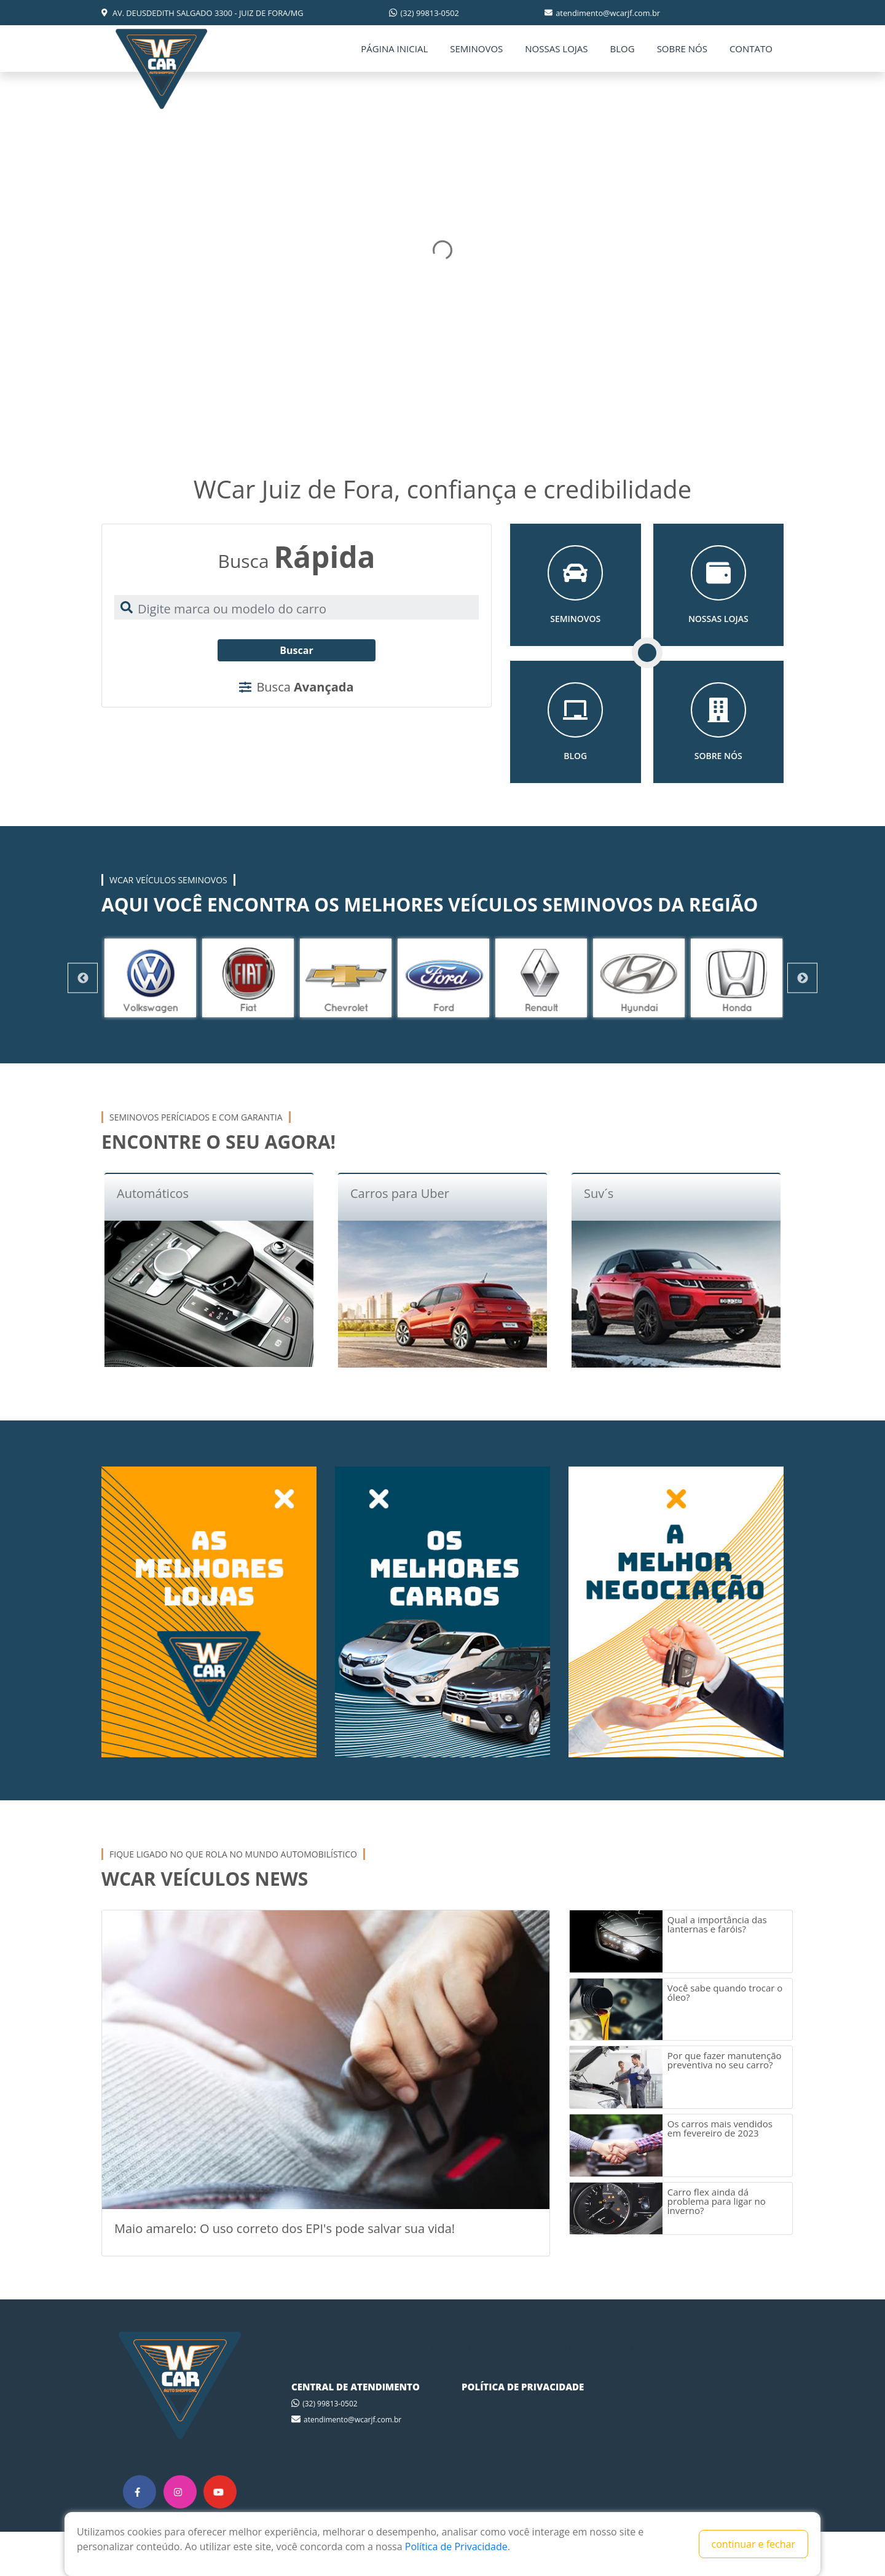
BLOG (622, 48)
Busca (296, 687)
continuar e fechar (753, 2544)
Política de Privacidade (456, 2546)
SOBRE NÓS (682, 48)
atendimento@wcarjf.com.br (602, 12)
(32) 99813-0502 (424, 12)
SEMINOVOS (476, 48)
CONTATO (751, 48)
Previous (83, 978)
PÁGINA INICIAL (394, 48)
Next (802, 978)
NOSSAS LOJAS (556, 48)
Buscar (296, 650)
